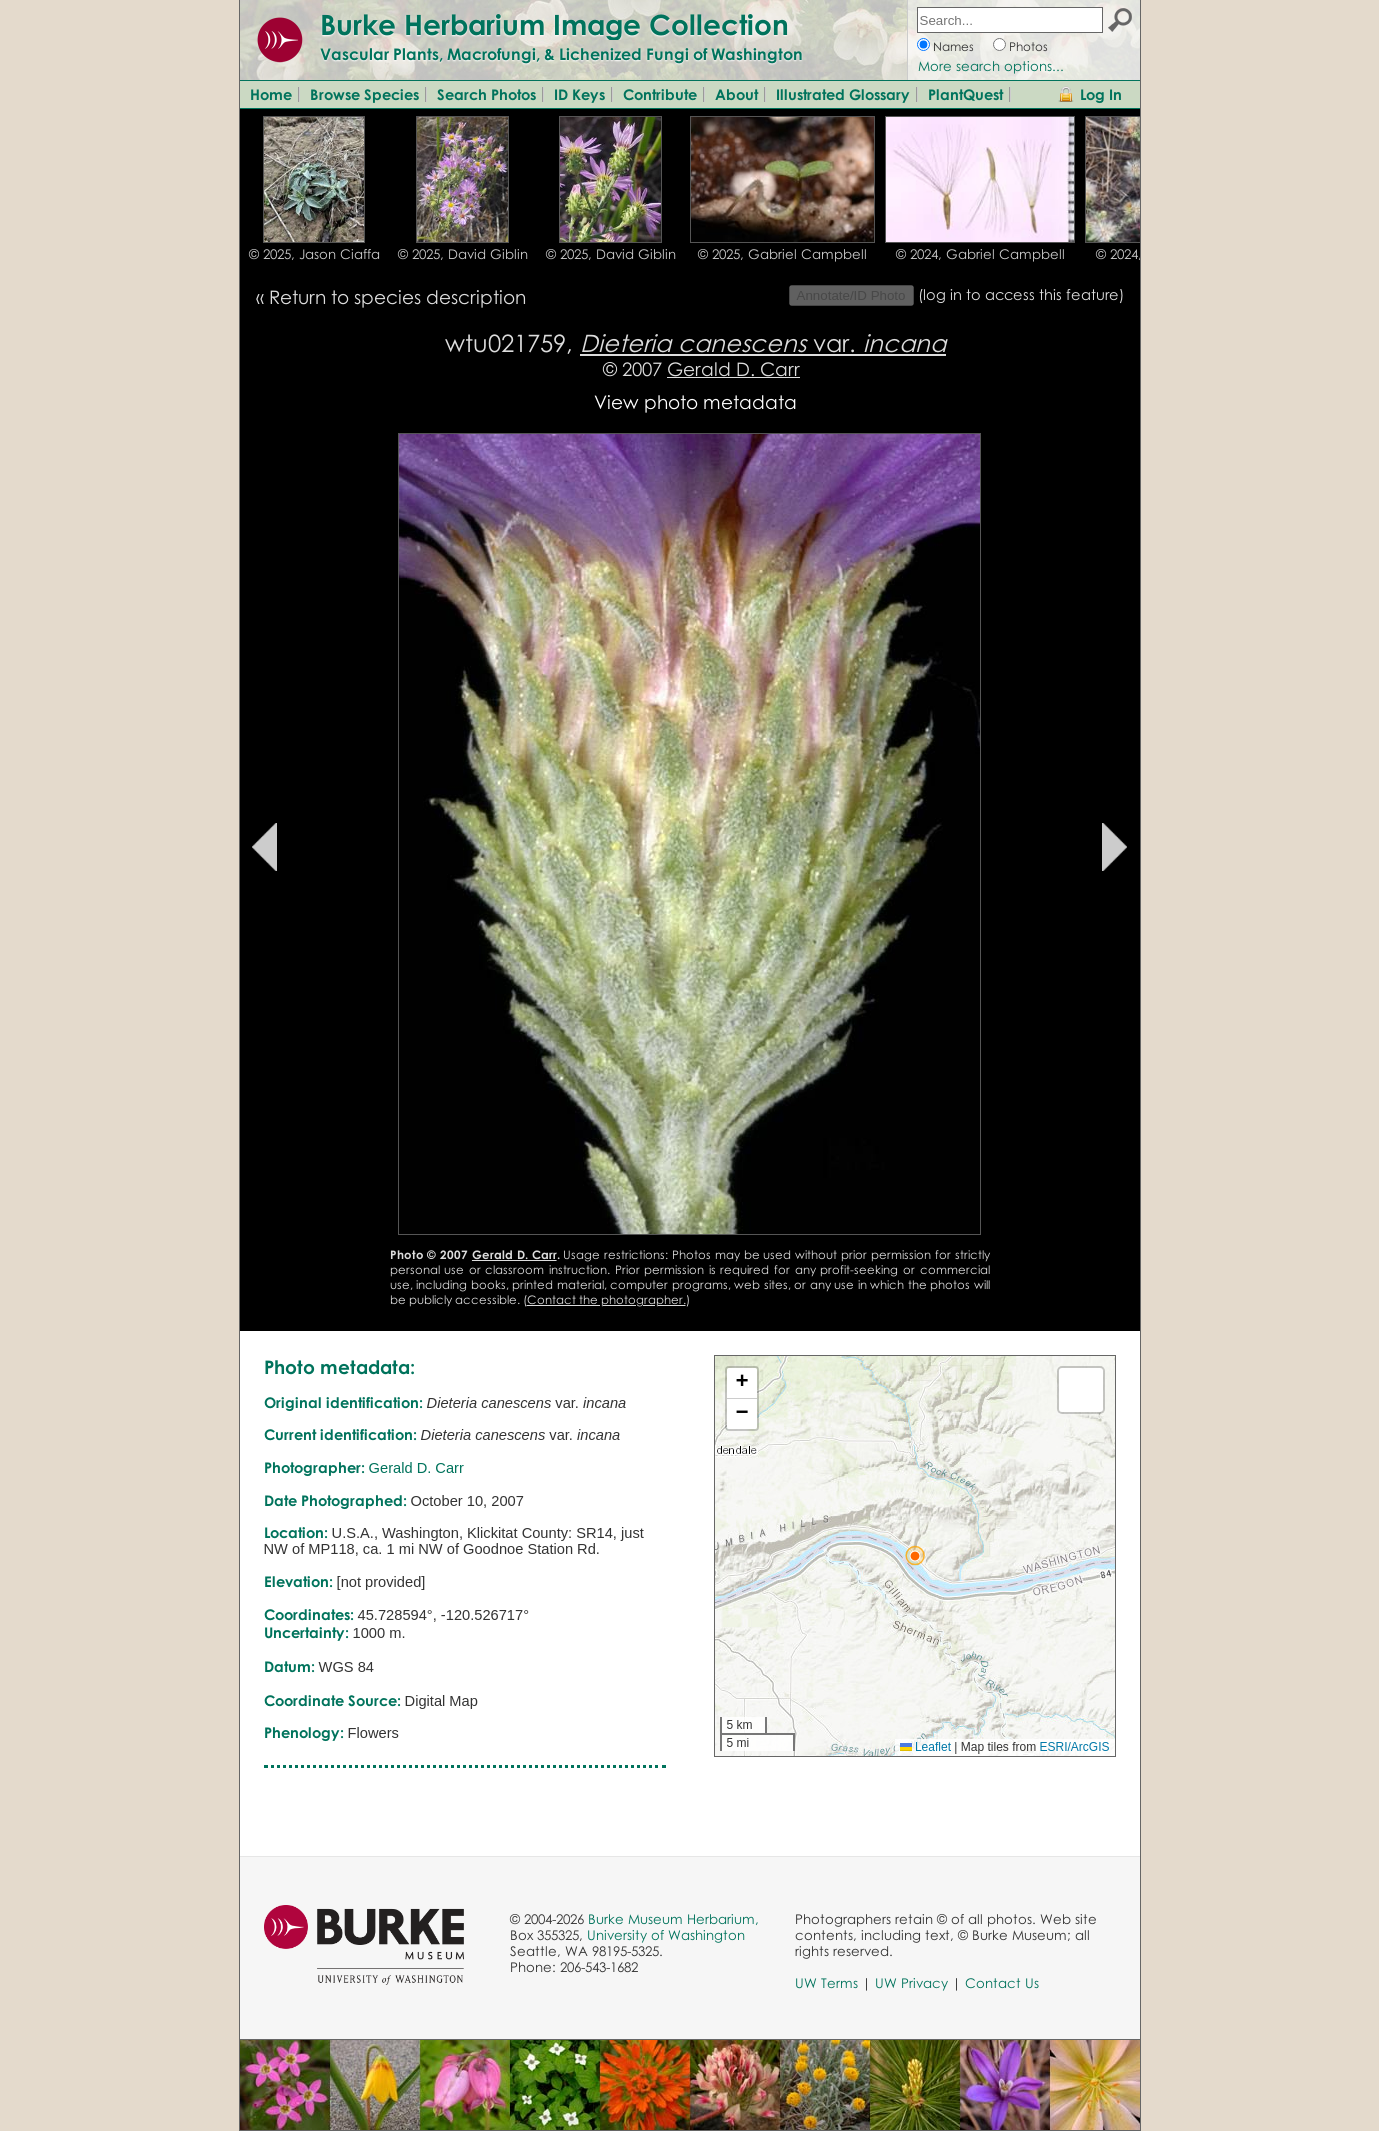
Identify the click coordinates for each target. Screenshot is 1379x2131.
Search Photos (486, 94)
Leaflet (925, 1747)
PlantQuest (965, 94)
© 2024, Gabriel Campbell (980, 254)
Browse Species (364, 94)
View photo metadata (695, 401)
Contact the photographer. (606, 1299)
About (736, 94)
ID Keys (579, 94)
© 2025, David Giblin (463, 254)
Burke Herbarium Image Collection (554, 24)
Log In (1101, 94)
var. (763, 342)
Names (953, 46)
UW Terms (826, 1983)
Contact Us (1002, 1983)
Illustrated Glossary (843, 94)
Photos (1028, 46)
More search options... (991, 66)
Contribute (660, 94)
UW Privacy (911, 1983)
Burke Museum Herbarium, (673, 1919)
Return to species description (397, 296)
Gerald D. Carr (733, 368)
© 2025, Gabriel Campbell (782, 254)
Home (271, 94)
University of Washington (666, 1935)
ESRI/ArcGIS (1074, 1747)
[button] (915, 1556)
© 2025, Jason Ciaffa (314, 254)
